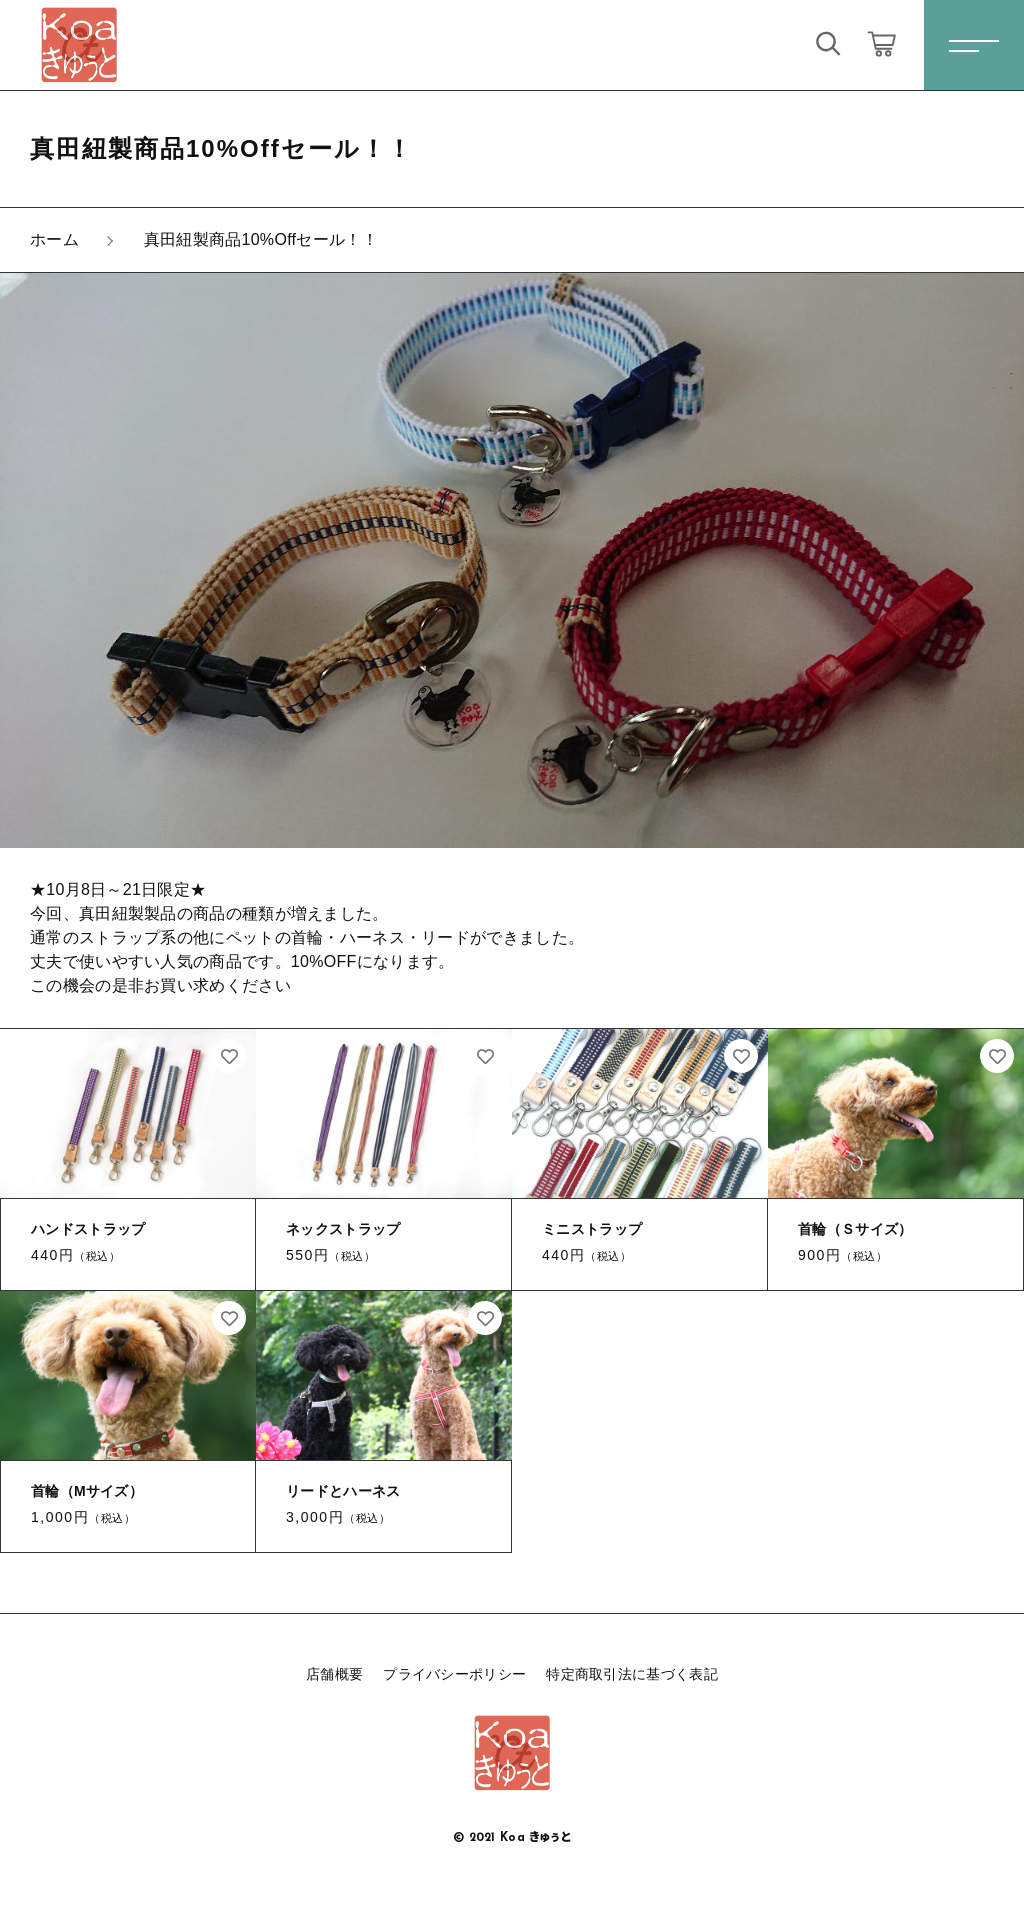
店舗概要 (334, 1674)
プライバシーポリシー (454, 1674)
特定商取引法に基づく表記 (632, 1674)
